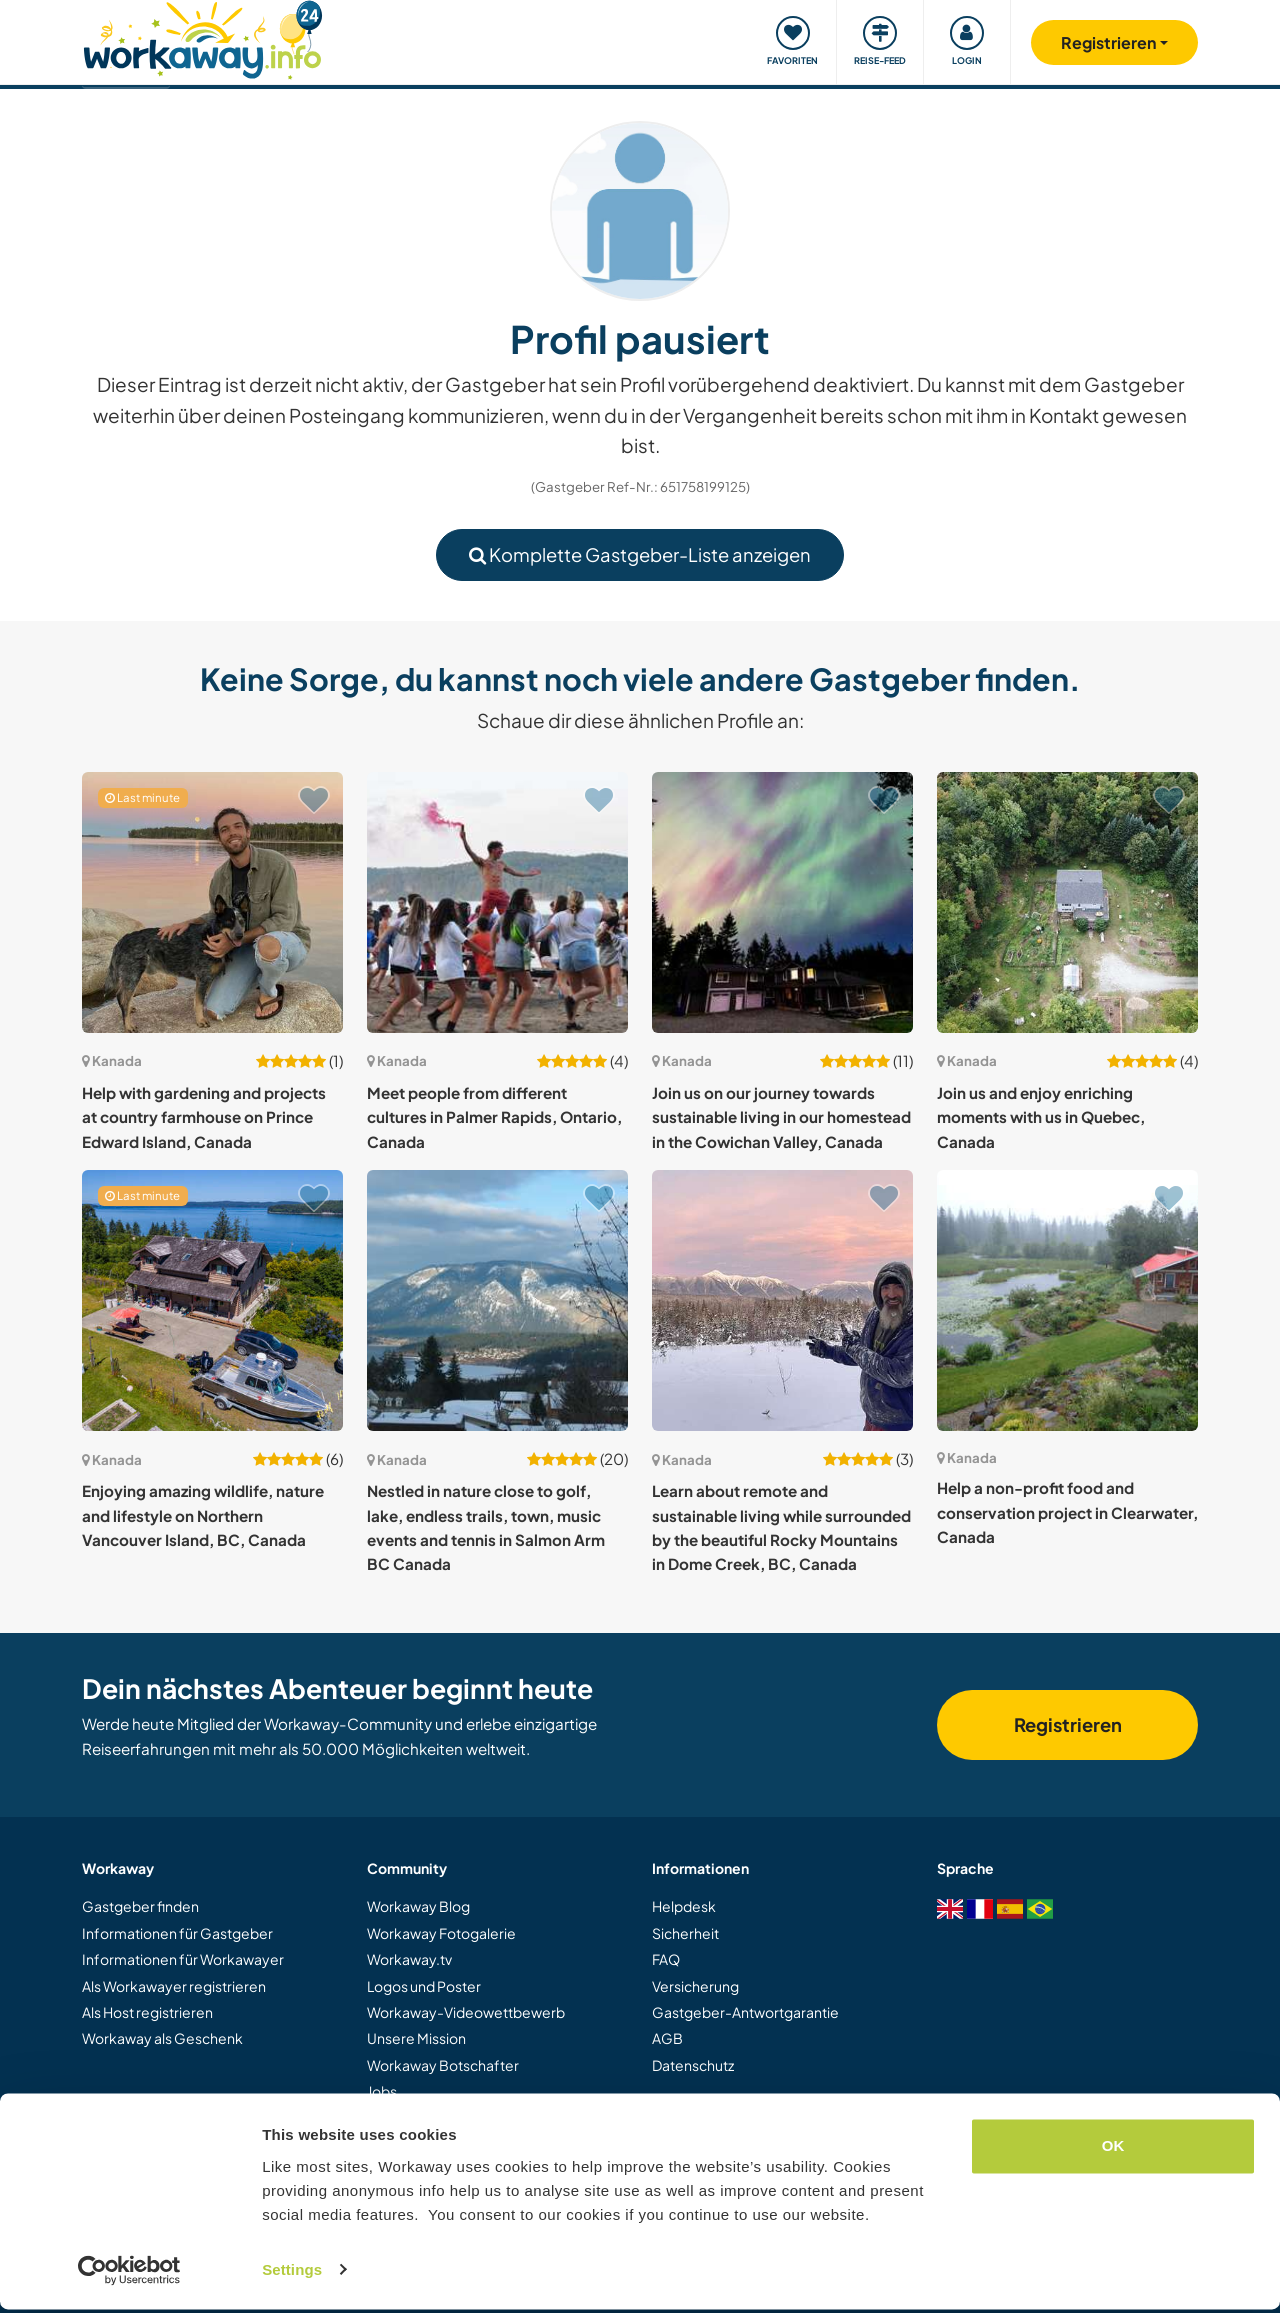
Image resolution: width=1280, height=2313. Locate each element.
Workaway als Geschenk (162, 2038)
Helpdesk (684, 1906)
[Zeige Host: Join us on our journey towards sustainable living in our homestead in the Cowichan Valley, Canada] (782, 902)
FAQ (666, 1959)
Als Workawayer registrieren (174, 1986)
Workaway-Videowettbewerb (466, 2012)
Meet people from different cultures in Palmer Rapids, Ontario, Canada (494, 1117)
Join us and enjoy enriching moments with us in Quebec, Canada (1041, 1117)
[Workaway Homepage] (202, 37)
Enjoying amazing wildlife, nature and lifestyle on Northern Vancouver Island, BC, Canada (203, 1515)
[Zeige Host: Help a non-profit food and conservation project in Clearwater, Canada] (1067, 1300)
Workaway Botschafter (443, 2065)
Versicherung (695, 1986)
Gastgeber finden (140, 1906)
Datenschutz (693, 2065)
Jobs (382, 2091)
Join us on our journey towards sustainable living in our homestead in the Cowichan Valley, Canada (781, 1117)
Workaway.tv (409, 1959)
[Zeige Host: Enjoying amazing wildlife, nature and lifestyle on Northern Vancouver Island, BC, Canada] (212, 1300)
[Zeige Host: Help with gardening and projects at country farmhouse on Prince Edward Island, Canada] (212, 902)
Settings (292, 2273)
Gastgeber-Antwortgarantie (745, 2012)
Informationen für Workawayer (183, 1959)
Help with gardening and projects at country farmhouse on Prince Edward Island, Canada (204, 1117)
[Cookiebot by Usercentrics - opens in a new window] (129, 2274)
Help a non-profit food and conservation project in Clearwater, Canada (1067, 1512)
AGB (667, 2038)
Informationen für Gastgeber (177, 1933)
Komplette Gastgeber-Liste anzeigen (640, 554)
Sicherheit (685, 1933)
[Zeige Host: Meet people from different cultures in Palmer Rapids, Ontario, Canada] (497, 902)
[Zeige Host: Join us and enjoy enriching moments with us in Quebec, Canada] (1067, 902)
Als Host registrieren (147, 2012)
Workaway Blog (418, 1906)
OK (1113, 2150)
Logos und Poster (424, 1986)
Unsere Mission (416, 2038)
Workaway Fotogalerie (441, 1933)
